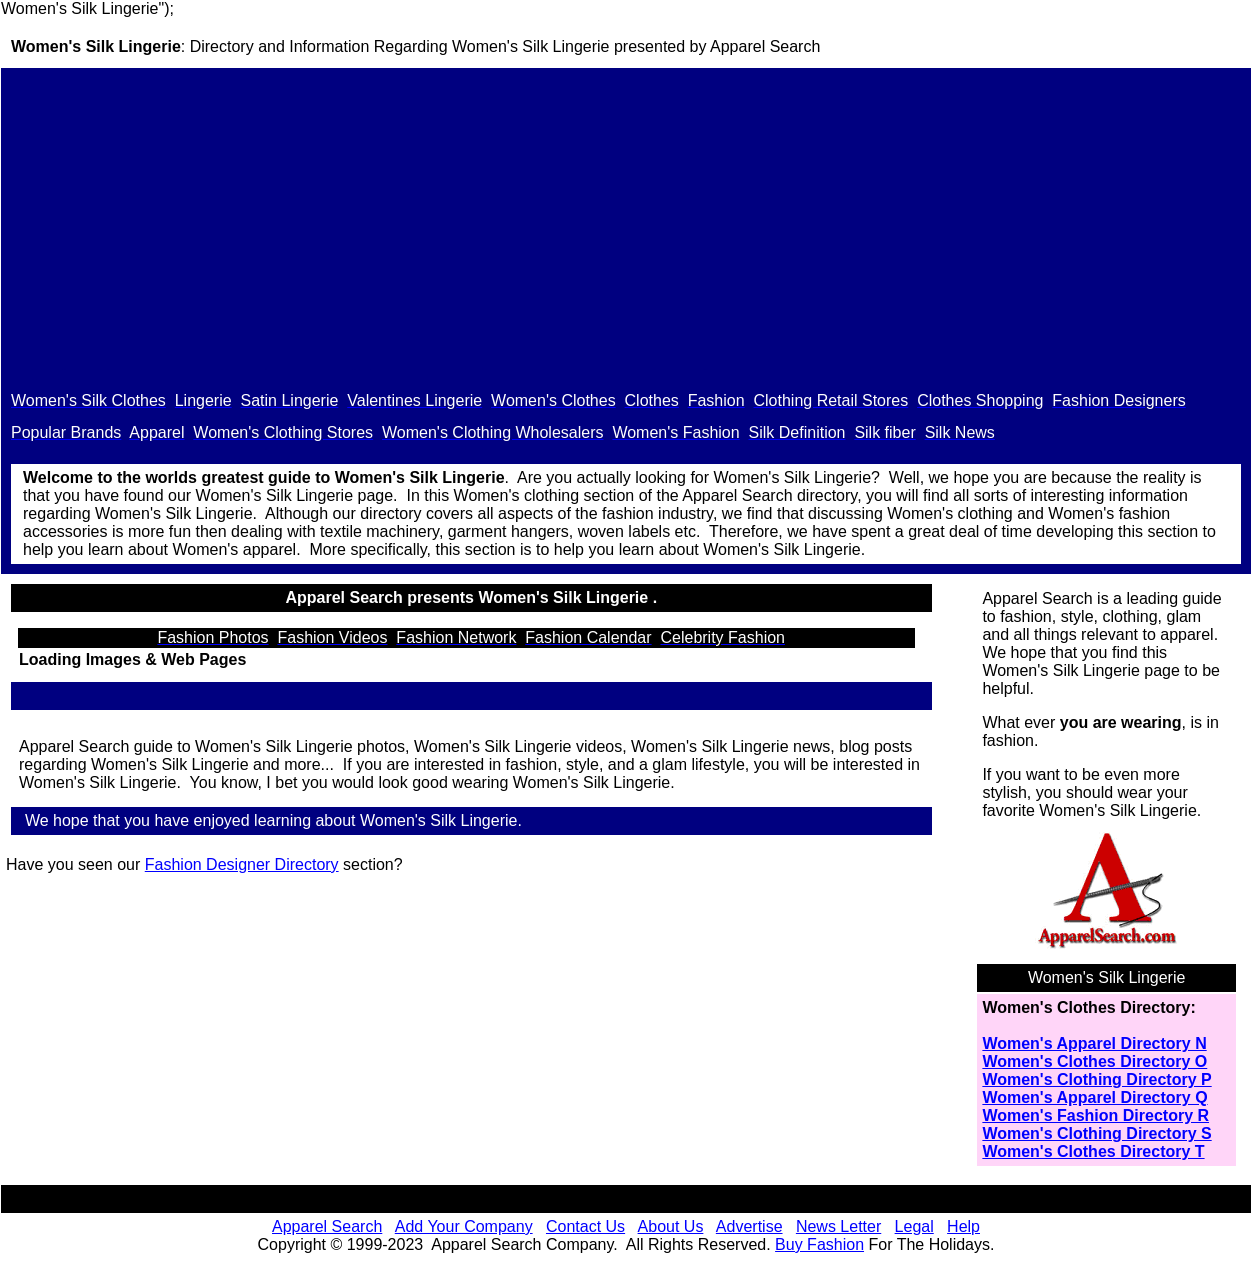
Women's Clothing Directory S (1096, 1133)
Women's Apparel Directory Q (1094, 1097)
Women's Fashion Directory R (1095, 1115)
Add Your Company (464, 1226)
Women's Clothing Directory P (1096, 1079)
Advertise (749, 1226)
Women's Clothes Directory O (1094, 1061)
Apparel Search (765, 46)
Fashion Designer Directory (242, 864)
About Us (671, 1226)
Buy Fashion (819, 1244)
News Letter (838, 1226)
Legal (914, 1226)
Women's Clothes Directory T (1093, 1151)
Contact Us (585, 1226)
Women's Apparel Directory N (1094, 1043)
